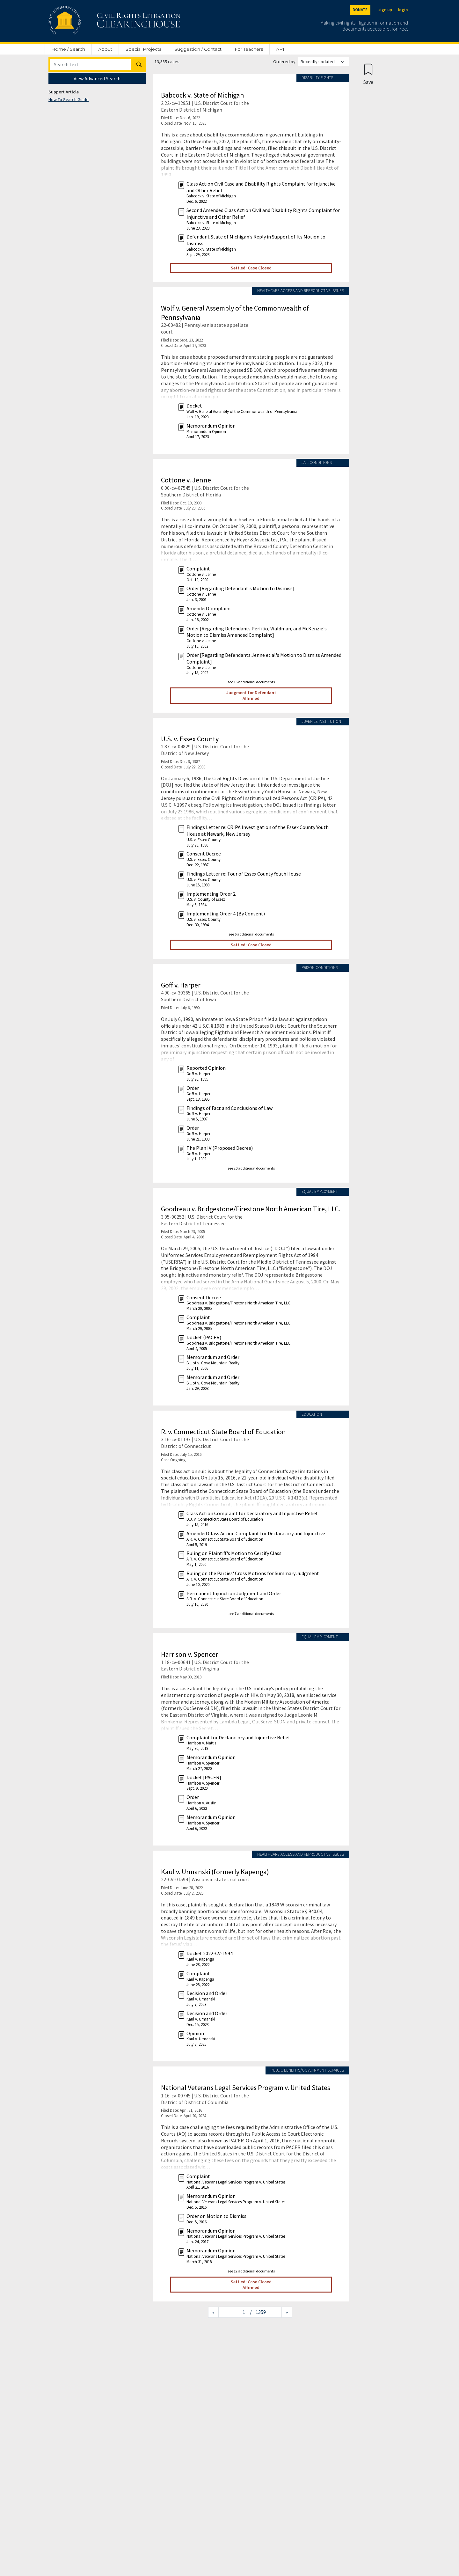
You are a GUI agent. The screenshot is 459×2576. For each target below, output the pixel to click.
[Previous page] (213, 2312)
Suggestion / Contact (198, 49)
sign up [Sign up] (385, 9)
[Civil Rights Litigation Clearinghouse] (96, 21)
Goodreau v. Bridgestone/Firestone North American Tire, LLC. (250, 1208)
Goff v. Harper (180, 984)
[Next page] (286, 2312)
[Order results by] (323, 61)
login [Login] (403, 9)
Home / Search (68, 49)
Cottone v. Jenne (186, 479)
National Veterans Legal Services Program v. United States (245, 2087)
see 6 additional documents (251, 934)
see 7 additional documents (251, 1613)
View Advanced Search (97, 78)
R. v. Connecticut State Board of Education (223, 1431)
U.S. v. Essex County (190, 738)
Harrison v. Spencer (189, 1654)
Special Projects (143, 49)
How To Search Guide (68, 99)
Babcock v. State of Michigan (202, 95)
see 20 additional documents (251, 1168)
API (280, 49)
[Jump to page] (234, 2312)
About (105, 49)
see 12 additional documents (251, 2271)
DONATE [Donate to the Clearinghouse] (360, 9)
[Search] (90, 64)
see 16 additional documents (251, 681)
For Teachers (249, 49)
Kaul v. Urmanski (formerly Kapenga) (215, 1871)
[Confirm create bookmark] (368, 74)
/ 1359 (258, 2312)
